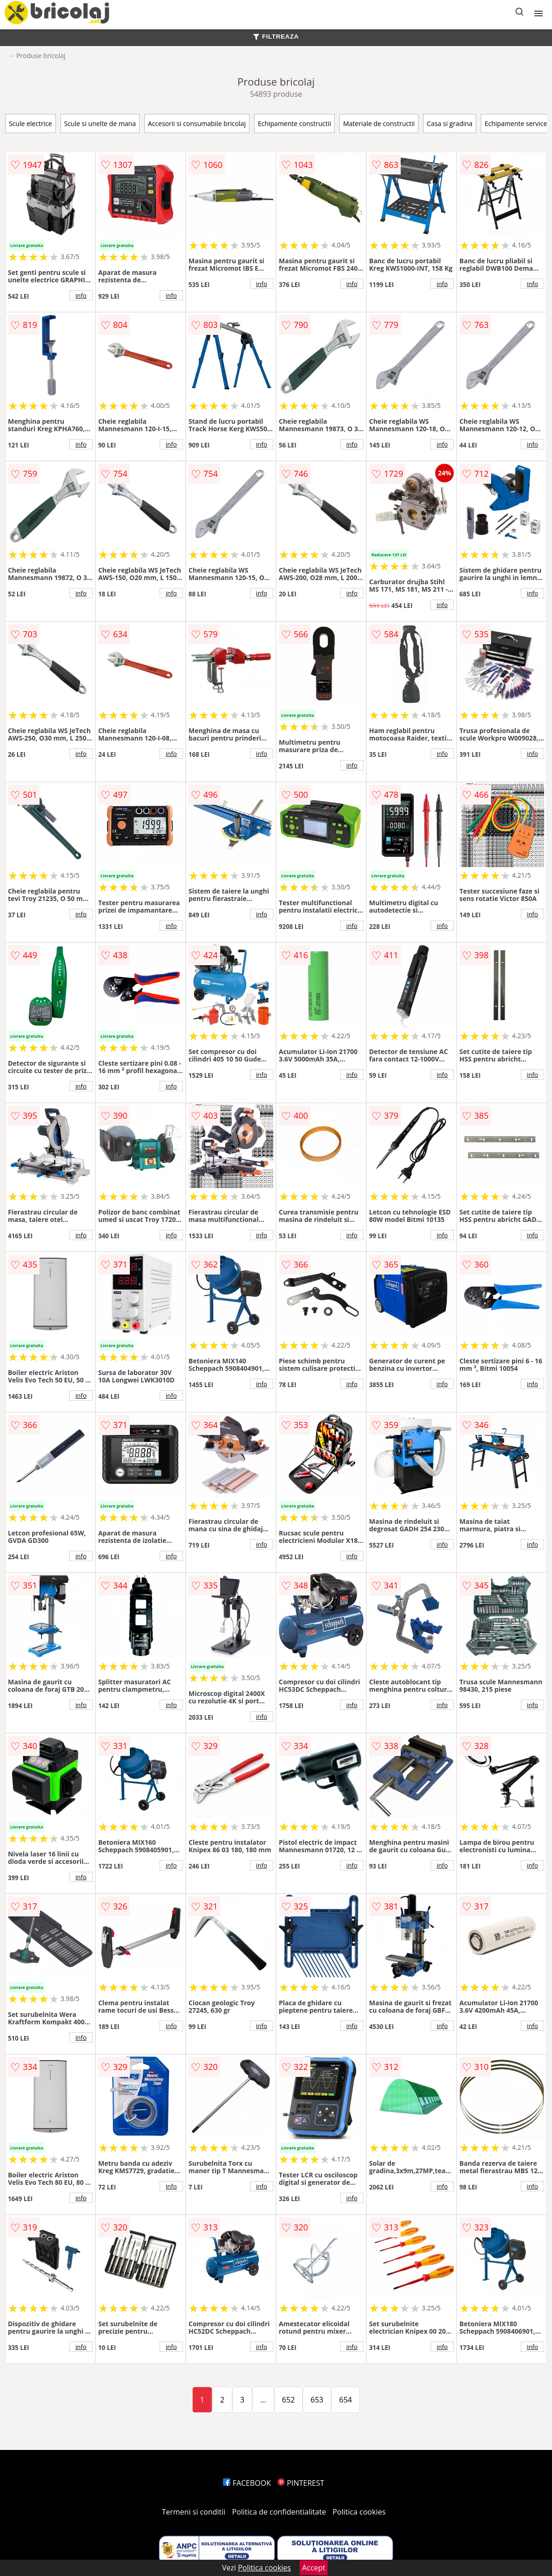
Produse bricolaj (41, 55)
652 (288, 2400)
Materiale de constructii (379, 123)
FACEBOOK (247, 2483)
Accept (313, 2568)
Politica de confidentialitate (279, 2512)
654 (345, 2400)
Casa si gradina (449, 123)
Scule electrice (30, 123)
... (263, 2400)
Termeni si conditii (194, 2512)
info (81, 295)
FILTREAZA (276, 36)
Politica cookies (359, 2512)
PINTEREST (300, 2483)
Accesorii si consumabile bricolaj (197, 123)
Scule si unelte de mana (100, 123)
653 (316, 2400)
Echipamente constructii (294, 123)
